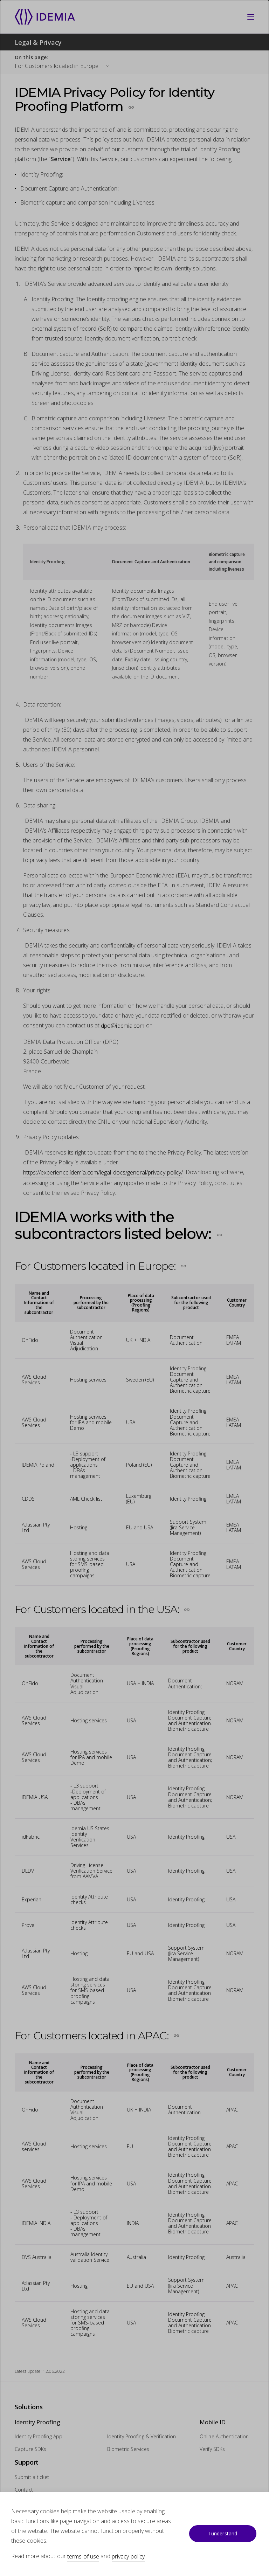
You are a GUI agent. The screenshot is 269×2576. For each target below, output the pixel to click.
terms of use (83, 2556)
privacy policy (128, 2556)
